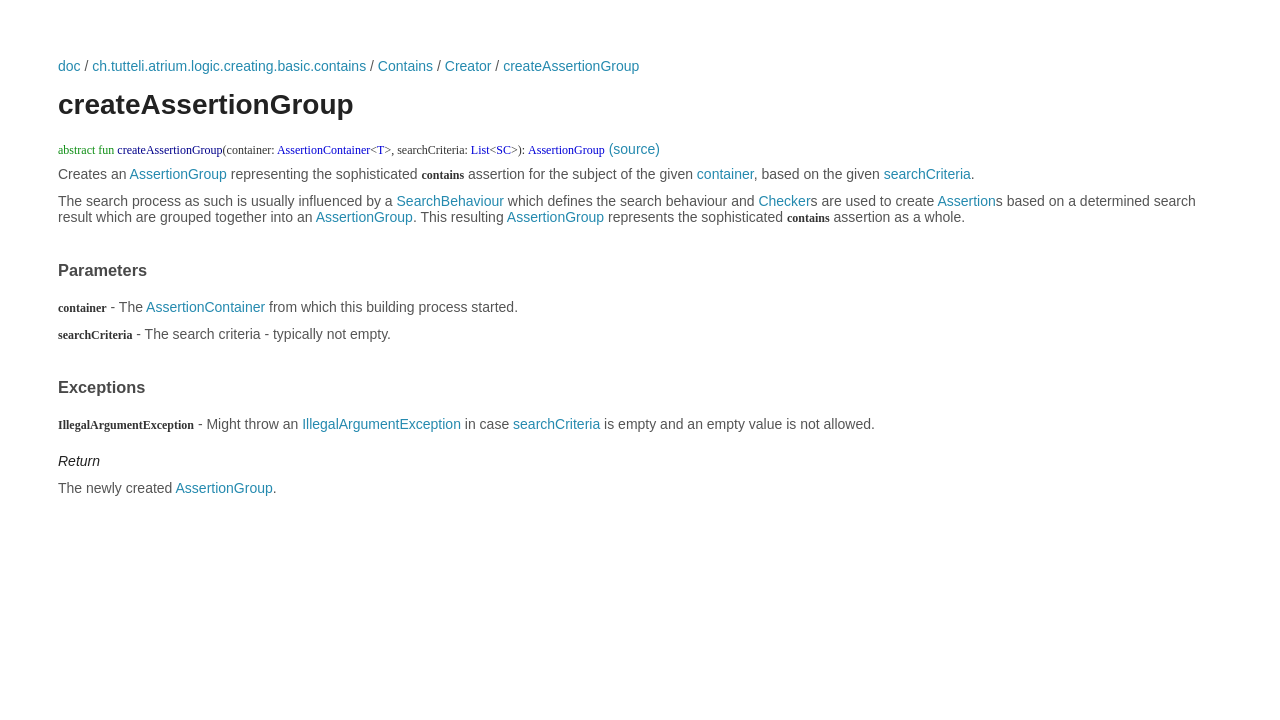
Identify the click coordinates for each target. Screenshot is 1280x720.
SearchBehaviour (450, 201)
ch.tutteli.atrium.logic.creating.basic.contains (229, 66)
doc (69, 66)
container (725, 174)
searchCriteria (927, 174)
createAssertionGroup (571, 66)
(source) (634, 149)
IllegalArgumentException (381, 424)
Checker (784, 201)
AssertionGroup (178, 174)
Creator (468, 66)
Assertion (966, 201)
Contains (405, 66)
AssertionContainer (205, 307)
